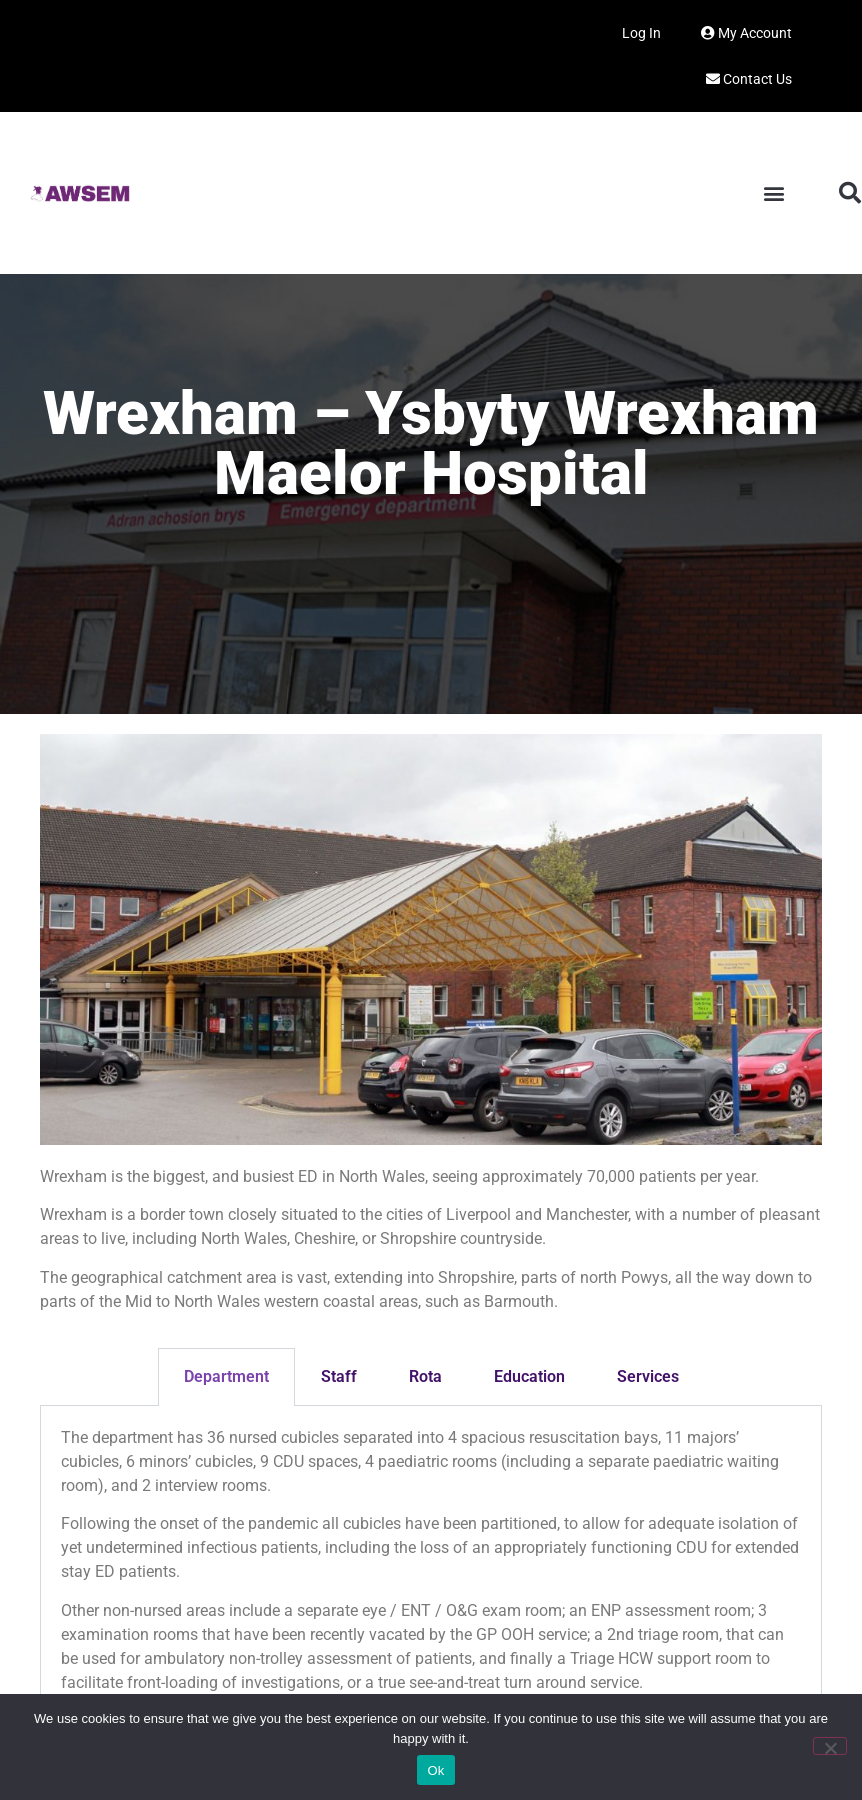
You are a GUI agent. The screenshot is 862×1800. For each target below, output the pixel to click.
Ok (435, 1770)
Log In (641, 33)
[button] (773, 193)
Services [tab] (648, 1376)
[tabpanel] (431, 1568)
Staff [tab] (339, 1376)
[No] (830, 1746)
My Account (746, 33)
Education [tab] (529, 1376)
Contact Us (749, 79)
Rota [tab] (425, 1376)
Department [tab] (226, 1376)
